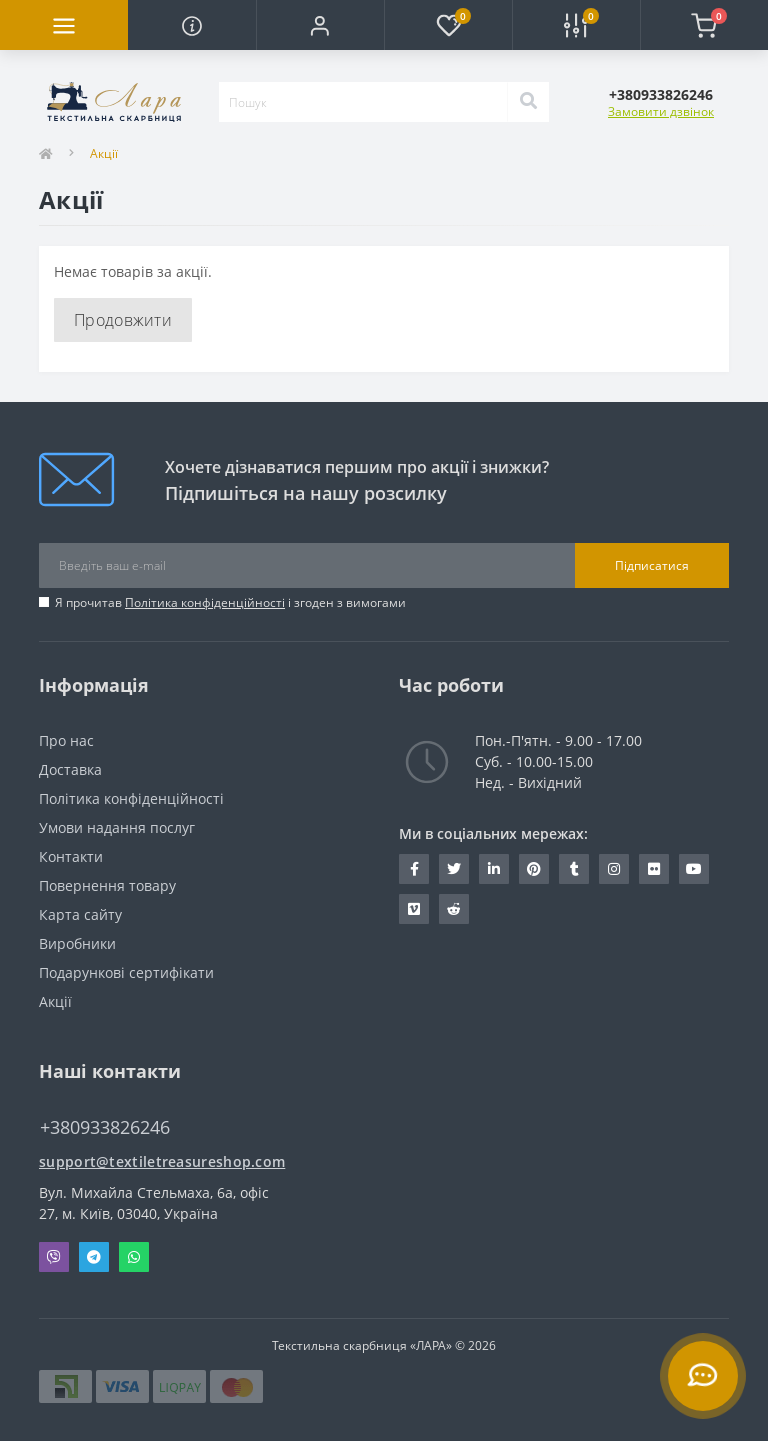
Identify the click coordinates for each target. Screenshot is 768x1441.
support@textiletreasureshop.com (162, 1161)
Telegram (94, 1257)
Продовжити (123, 320)
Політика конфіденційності (205, 602)
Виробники (77, 943)
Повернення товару (107, 885)
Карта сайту (80, 914)
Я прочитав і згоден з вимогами (230, 602)
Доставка (70, 769)
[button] (320, 25)
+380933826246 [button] (105, 1127)
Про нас (66, 740)
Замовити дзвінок (661, 111)
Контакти (71, 856)
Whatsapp (134, 1257)
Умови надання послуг (117, 827)
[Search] (528, 102)
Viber (54, 1257)
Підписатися (652, 565)
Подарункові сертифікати (126, 972)
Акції (55, 1001)
